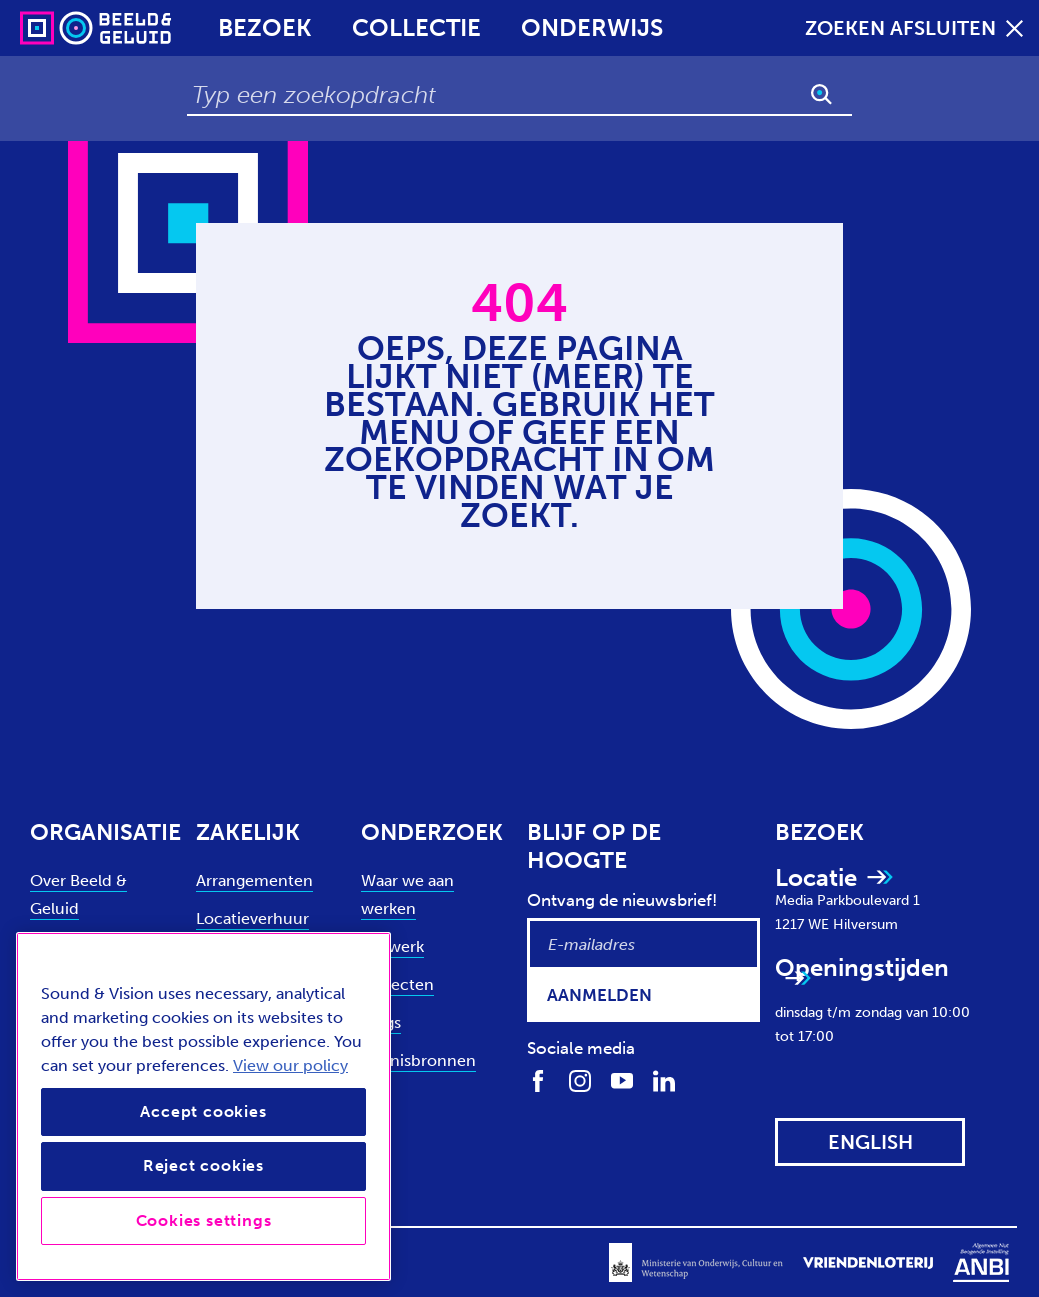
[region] (203, 1106)
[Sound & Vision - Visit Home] (57, 28)
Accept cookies (203, 1111)
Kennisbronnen (418, 1060)
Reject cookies (203, 1165)
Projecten (397, 984)
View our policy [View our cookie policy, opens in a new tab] (290, 1065)
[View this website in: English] (870, 1142)
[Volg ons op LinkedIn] (664, 1080)
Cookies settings (204, 1220)
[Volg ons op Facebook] (538, 1080)
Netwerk (392, 946)
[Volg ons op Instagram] (580, 1080)
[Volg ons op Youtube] (622, 1080)
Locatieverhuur (252, 918)
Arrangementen (254, 880)
